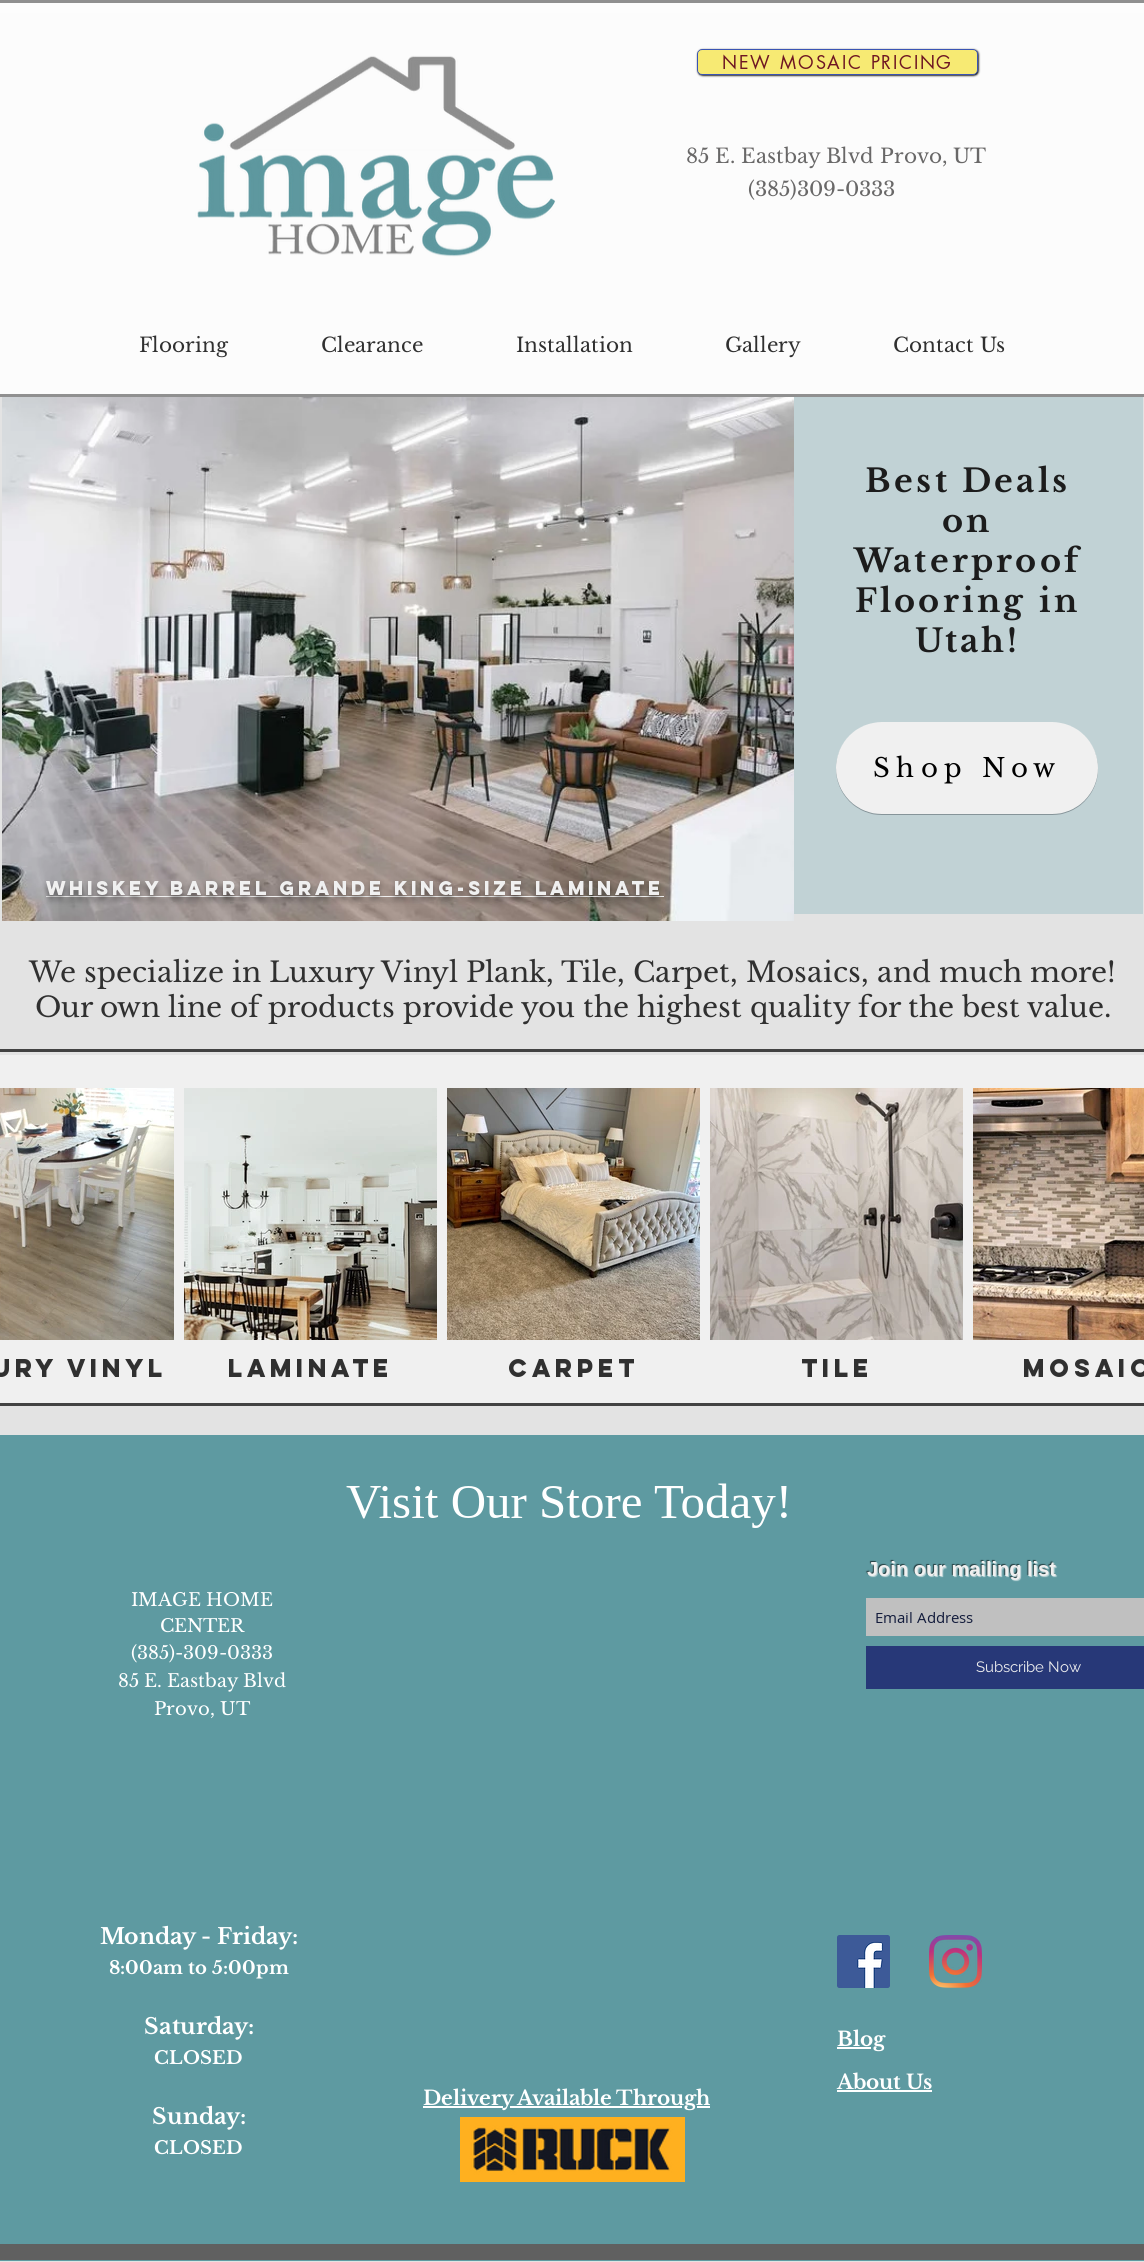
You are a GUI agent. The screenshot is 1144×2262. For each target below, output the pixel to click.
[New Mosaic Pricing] (837, 62)
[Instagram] (955, 1961)
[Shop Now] (967, 768)
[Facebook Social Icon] (863, 1961)
